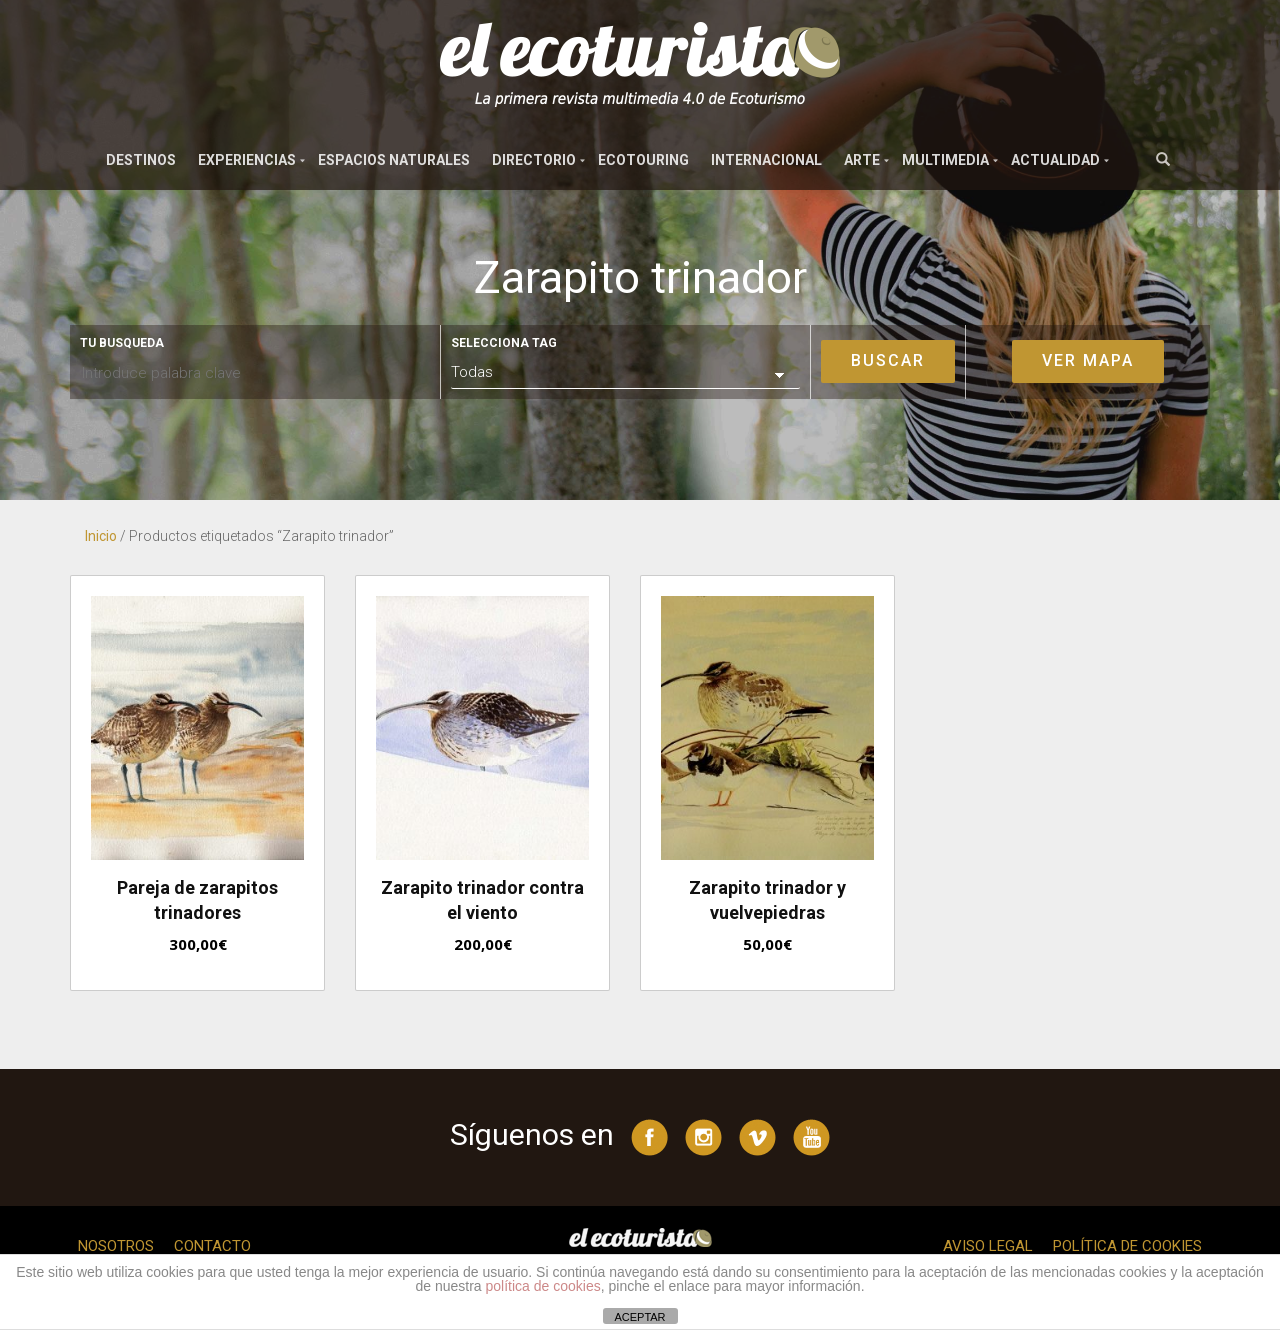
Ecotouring (643, 160)
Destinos (141, 160)
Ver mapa (1088, 360)
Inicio (101, 536)
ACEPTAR (639, 1317)
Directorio (534, 160)
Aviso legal (988, 1246)
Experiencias (247, 160)
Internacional (766, 160)
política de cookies (543, 1286)
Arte (862, 160)
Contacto (212, 1246)
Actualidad (1055, 160)
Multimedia (945, 160)
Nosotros (116, 1246)
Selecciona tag (504, 343)
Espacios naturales (394, 160)
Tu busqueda (122, 343)
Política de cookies (1127, 1246)
